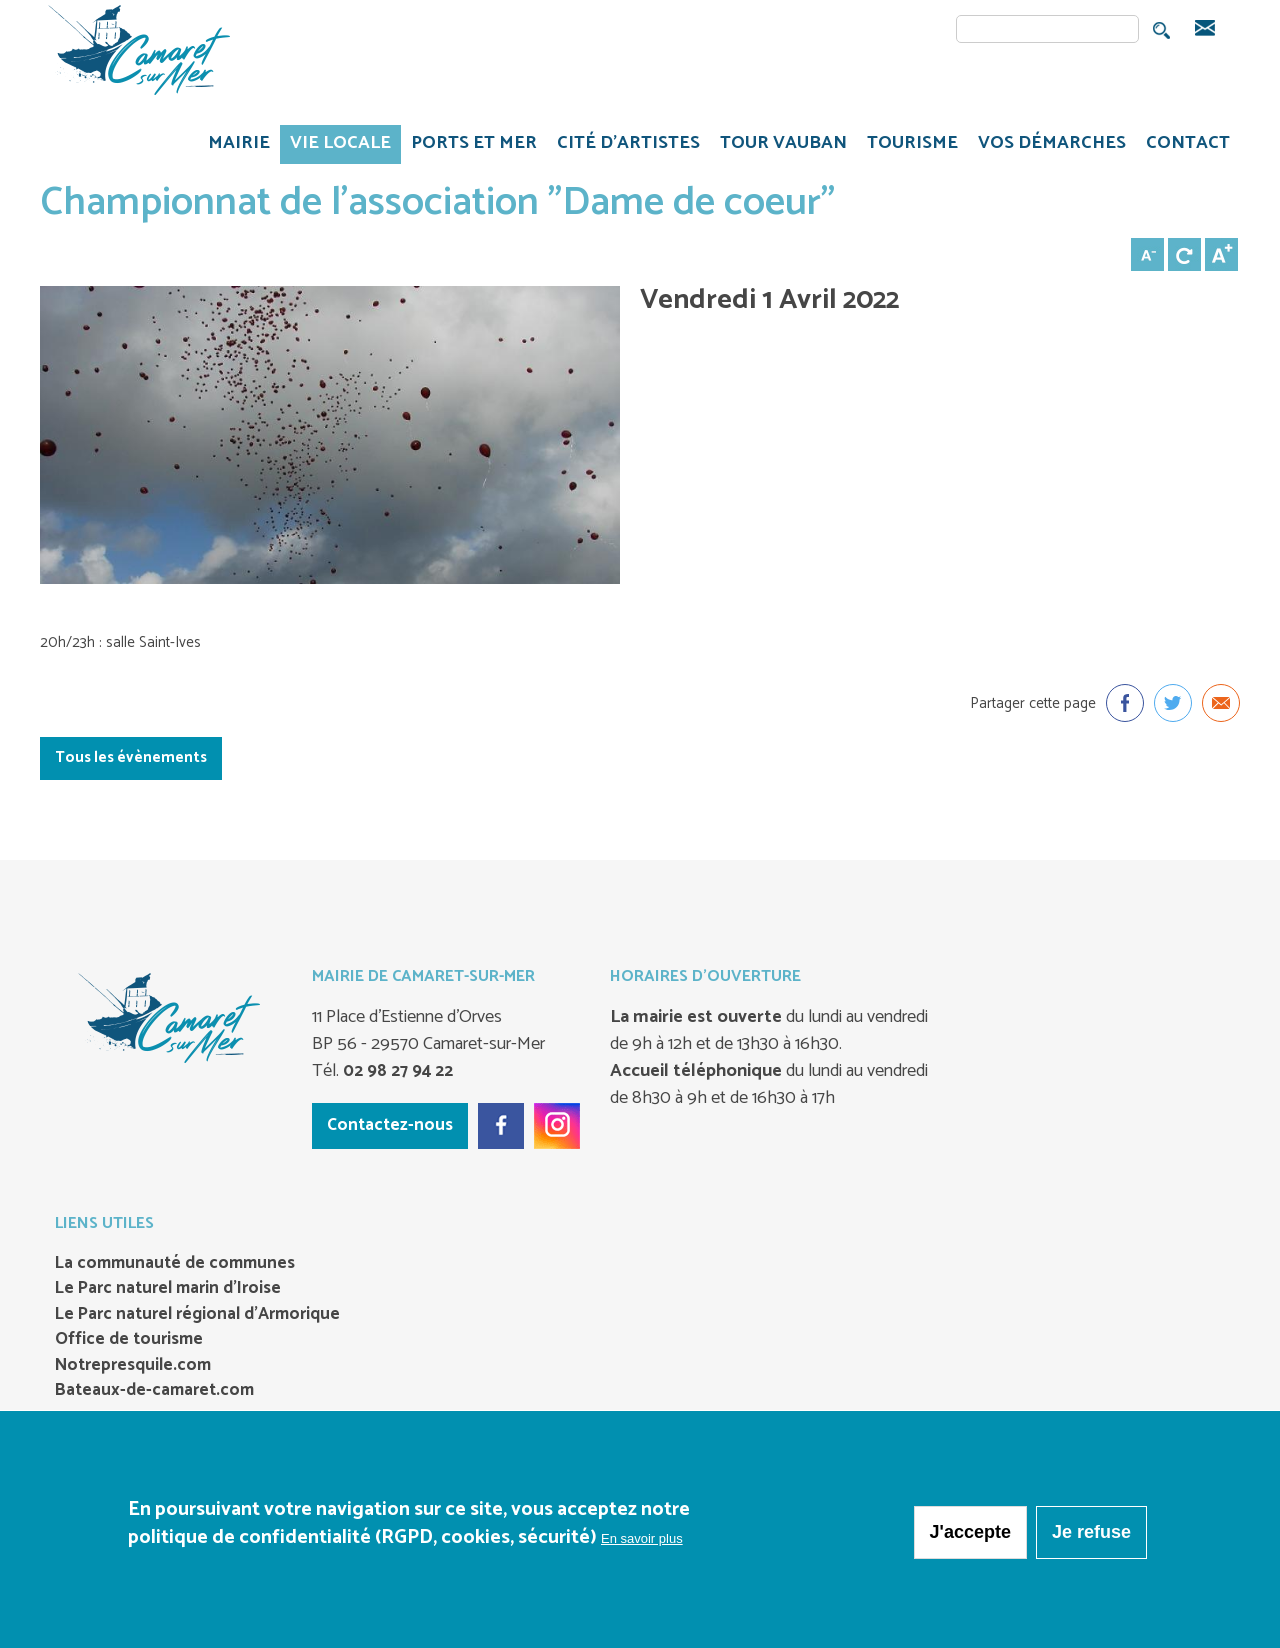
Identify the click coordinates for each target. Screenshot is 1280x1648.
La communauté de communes (175, 1264)
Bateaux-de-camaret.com (154, 1391)
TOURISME (907, 146)
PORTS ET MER (469, 146)
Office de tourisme (129, 1340)
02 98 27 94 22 (396, 1071)
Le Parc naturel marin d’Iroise (168, 1289)
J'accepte (970, 1533)
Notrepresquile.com (133, 1366)
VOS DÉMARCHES (1047, 146)
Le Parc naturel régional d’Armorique (197, 1315)
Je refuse (1091, 1533)
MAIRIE (234, 146)
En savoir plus (642, 1539)
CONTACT (1188, 143)
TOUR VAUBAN (778, 146)
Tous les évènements (131, 757)
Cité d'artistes (628, 143)
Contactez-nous (390, 1125)
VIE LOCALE (335, 146)
